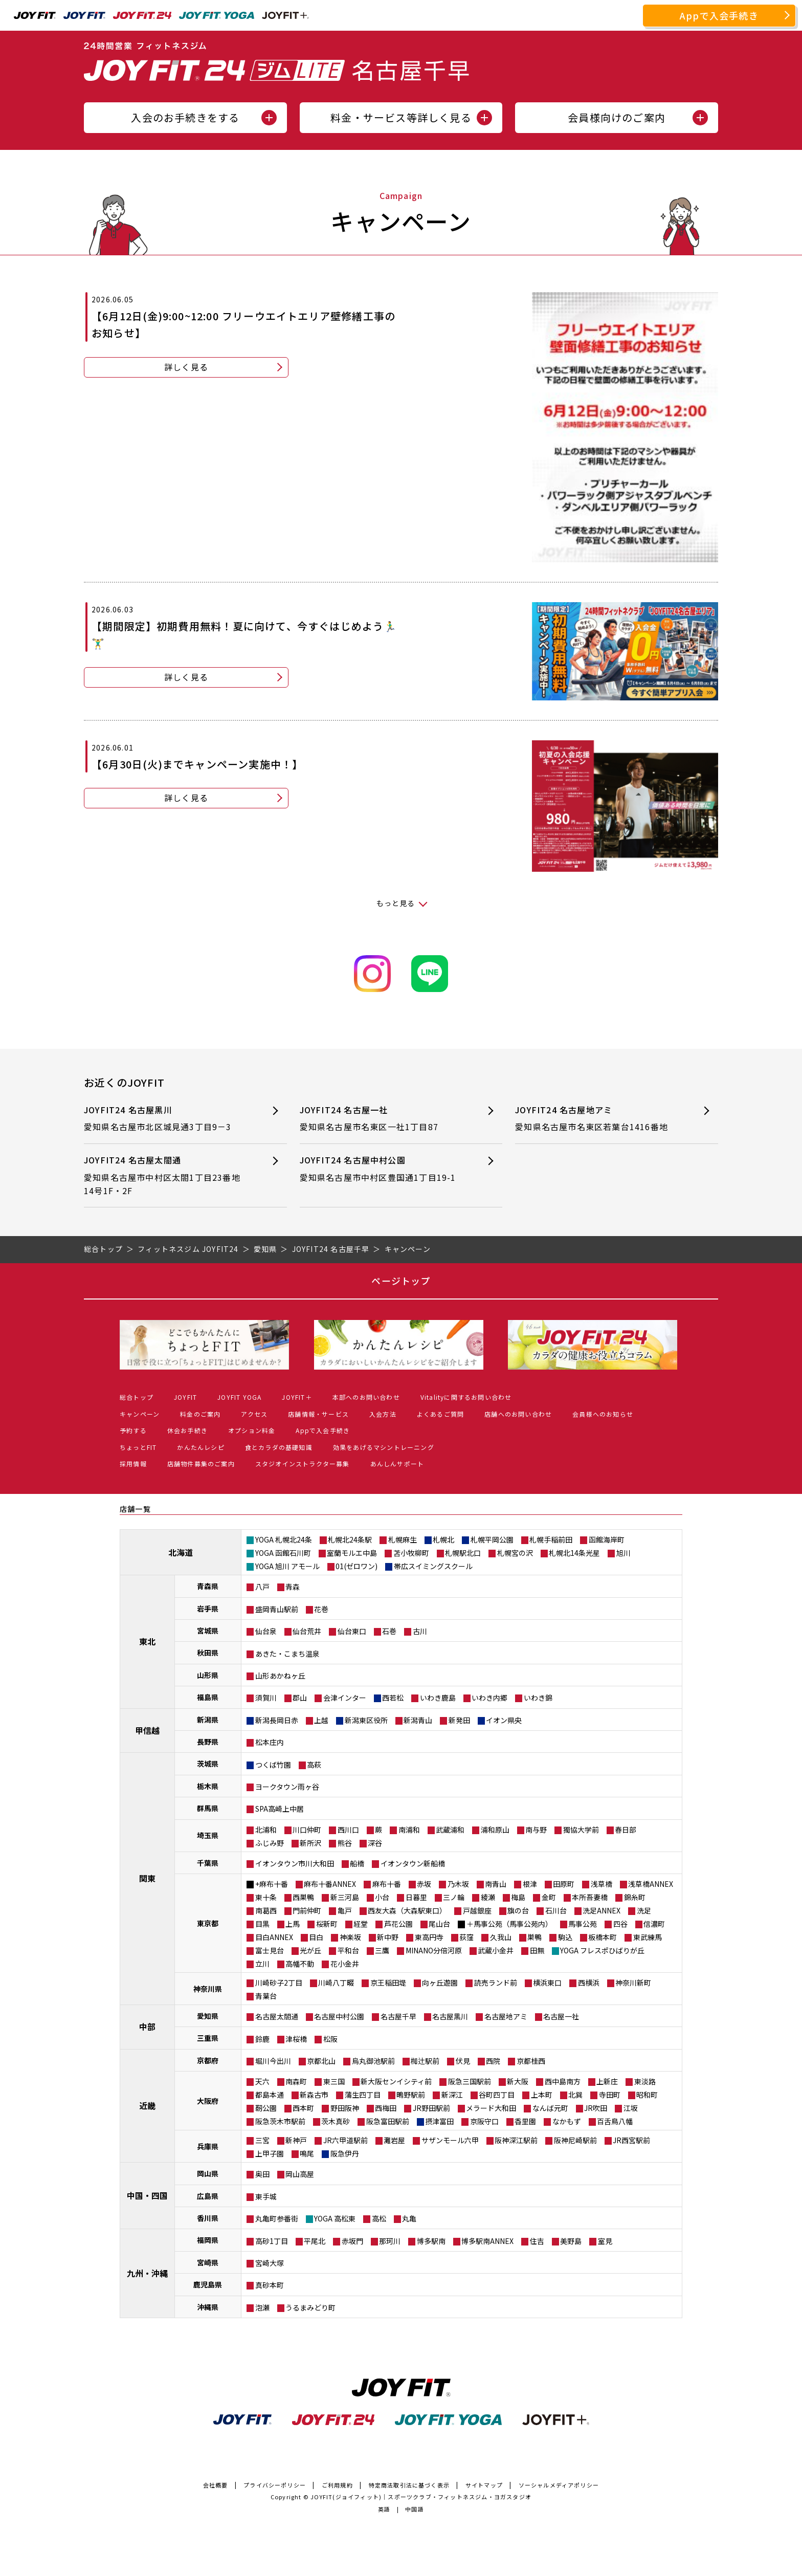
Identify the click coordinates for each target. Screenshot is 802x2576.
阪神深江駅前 (516, 2140)
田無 (537, 1950)
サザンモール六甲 (450, 2140)
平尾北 (314, 2241)
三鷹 (382, 1950)
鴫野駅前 (410, 2094)
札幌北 (443, 1539)
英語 (384, 2509)
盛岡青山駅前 (276, 1609)
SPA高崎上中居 (279, 1808)
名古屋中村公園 (339, 2016)
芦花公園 (398, 1924)
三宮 (262, 2140)
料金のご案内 (200, 1414)
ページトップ (400, 1280)
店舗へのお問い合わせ (518, 1414)
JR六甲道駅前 (345, 2140)
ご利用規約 (337, 2485)
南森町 (296, 2081)
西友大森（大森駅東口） (407, 1910)
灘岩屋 (394, 2140)
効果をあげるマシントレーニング (383, 1447)
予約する (133, 1430)
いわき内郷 (489, 1697)
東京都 (207, 1923)
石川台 (556, 1910)
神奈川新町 (633, 1982)
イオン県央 (504, 1720)
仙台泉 (266, 1631)
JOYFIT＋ (296, 1397)
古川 (420, 1631)
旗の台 (518, 1910)
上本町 (541, 2094)
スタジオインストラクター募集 (302, 1463)
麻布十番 (386, 1884)
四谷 (620, 1924)
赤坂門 (352, 2241)
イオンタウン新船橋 (413, 1863)
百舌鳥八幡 (615, 2121)
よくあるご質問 (440, 1414)
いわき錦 (538, 1697)
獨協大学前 (581, 1829)
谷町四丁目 (497, 2094)
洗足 (644, 1910)
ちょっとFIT (138, 1447)
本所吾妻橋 (590, 1897)
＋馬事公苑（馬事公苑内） (509, 1924)
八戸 (262, 1586)
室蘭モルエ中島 (352, 1553)
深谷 (375, 1843)
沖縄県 (207, 2307)
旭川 (623, 1553)
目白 (316, 1937)
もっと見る (395, 903)
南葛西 (266, 1910)
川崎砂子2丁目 (278, 1982)
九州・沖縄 (147, 2273)
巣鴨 (534, 1937)
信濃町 (654, 1924)
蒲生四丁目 (363, 2094)
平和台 (348, 1950)
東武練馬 (647, 1937)
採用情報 (133, 1463)
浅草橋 (601, 1884)
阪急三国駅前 (469, 2081)
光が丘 (310, 1950)
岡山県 (207, 2173)
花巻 (321, 1609)
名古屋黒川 (450, 2016)
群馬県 (207, 1808)
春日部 (625, 1829)
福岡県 (207, 2240)
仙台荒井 (307, 1631)
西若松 (393, 1697)
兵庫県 (207, 2146)
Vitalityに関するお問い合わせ (466, 1397)
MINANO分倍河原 (434, 1950)
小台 (382, 1897)
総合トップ (136, 1397)
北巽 (575, 2094)
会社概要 (215, 2485)
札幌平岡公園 (492, 1539)
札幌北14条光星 (574, 1553)
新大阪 (517, 2081)
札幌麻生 (402, 1539)
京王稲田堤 (388, 1982)
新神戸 (296, 2140)
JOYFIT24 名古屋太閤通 (167, 1175)
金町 (549, 1897)
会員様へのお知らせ (602, 1414)
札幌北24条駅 (350, 1539)
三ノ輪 (453, 1897)
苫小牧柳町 (411, 1553)
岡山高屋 (299, 2174)
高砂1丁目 (271, 2241)
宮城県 (207, 1630)
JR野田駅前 (431, 2108)
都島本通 (269, 2094)
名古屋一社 (561, 2016)
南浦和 (409, 1829)
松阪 (330, 2039)
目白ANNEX (274, 1937)
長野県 (207, 1741)
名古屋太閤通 (276, 2016)
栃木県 (207, 1786)
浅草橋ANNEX (650, 1884)
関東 (147, 1878)
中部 (147, 2026)
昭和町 (647, 2094)
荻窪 (466, 1937)
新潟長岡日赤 (276, 1720)
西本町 (303, 2108)
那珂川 (389, 2241)
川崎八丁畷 (336, 1982)
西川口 (348, 1829)
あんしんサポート (397, 1463)
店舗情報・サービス (318, 1414)
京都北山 (321, 2061)
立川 (262, 1963)
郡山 (300, 1697)
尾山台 (439, 1924)
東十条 (266, 1897)
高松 (379, 2218)
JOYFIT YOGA (239, 1397)
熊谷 (345, 1843)
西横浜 (588, 1982)
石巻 (389, 1631)
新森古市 (314, 2094)
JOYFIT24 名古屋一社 (383, 1119)
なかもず (566, 2121)
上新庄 (607, 2081)
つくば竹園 (273, 1764)
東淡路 (645, 2081)
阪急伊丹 (344, 2153)
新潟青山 (418, 1720)
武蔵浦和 (450, 1829)
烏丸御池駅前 (373, 2061)
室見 (605, 2241)
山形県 (207, 1675)
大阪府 (207, 2101)
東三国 (334, 2081)
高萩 (314, 1764)
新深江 (452, 2094)
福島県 (207, 1697)
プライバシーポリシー (274, 2485)
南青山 (495, 1884)
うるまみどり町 (310, 2307)
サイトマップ (484, 2485)
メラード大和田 (491, 2108)
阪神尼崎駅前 (575, 2140)
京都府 (207, 2060)
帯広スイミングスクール (433, 1566)
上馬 (292, 1924)
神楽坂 (350, 1937)
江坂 (630, 2108)
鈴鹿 (262, 2039)
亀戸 (345, 1910)
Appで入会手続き (719, 15)
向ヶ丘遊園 (440, 1982)
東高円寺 (429, 1937)
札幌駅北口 (463, 1553)
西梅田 (385, 2108)
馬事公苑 (582, 1924)
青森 (292, 1586)
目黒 (262, 1924)
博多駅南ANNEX (487, 2241)
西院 (493, 2061)
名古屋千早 (398, 2016)
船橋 (357, 1863)
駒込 (565, 1937)
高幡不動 (299, 1963)
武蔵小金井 (496, 1950)
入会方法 (382, 1414)
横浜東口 (547, 1982)
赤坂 (424, 1884)
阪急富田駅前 (387, 2121)
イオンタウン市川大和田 (294, 1863)
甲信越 (147, 1730)
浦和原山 (495, 1829)
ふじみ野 (269, 1843)
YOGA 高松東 (334, 2218)
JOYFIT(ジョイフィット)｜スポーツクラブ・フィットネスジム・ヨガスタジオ (420, 2497)
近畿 (147, 2105)
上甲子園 (269, 2153)
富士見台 (269, 1950)
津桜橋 (296, 2039)
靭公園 (266, 2108)
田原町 (563, 1884)
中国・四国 (147, 2195)
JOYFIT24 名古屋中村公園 (383, 1169)
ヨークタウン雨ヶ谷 (287, 1786)
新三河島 (344, 1897)
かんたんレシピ (200, 1447)
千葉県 (207, 1863)
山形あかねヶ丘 (280, 1675)
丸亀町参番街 (276, 2218)
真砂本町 (269, 2285)
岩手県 (207, 1608)
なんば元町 (550, 2108)
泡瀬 (262, 2307)
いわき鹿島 (438, 1697)
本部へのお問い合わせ (366, 1397)
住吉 (537, 2241)
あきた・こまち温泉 (287, 1653)
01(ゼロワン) (356, 1566)
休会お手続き (187, 1430)
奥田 (262, 2174)
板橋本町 (602, 1937)
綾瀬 (488, 1897)
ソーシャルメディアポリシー (559, 2485)
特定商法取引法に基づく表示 (409, 2485)
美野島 (571, 2241)
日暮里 (416, 1897)
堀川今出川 (273, 2061)
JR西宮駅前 (631, 2140)
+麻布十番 (271, 1884)
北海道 (180, 1552)
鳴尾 (307, 2153)
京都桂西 (531, 2061)
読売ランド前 (495, 1982)
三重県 (207, 2038)
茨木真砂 (335, 2121)
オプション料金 (251, 1430)
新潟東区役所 (366, 1720)
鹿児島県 (207, 2284)
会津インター (344, 1697)
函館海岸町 (607, 1539)
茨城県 (207, 1763)
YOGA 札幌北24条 (283, 1539)
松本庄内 (269, 1742)
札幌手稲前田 (550, 1539)
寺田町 (609, 2094)
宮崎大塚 (269, 2263)
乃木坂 (458, 1884)
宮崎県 (207, 2262)
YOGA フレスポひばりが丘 (602, 1950)
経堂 (360, 1924)
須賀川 (266, 1697)
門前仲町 (307, 1910)
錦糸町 (634, 1897)
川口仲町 (307, 1829)
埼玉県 (207, 1835)
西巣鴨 (303, 1897)
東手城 (266, 2196)
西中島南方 (563, 2081)
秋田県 (207, 1652)
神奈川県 (207, 1989)
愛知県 (207, 2016)
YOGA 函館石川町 (283, 1553)
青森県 (207, 1586)
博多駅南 (431, 2241)
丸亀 (409, 2218)
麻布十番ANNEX (330, 1884)
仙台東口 (352, 1631)
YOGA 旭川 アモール (287, 1566)
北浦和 (266, 1829)
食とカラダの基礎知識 (279, 1447)
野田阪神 (344, 2108)
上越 (321, 1720)
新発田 (459, 1720)
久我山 (500, 1937)
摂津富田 (439, 2121)
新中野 (387, 1937)
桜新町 (327, 1924)
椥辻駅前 (425, 2061)
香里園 (525, 2121)
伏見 (463, 2061)
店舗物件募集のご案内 (201, 1463)
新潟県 (207, 1719)
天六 (262, 2081)
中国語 (414, 2509)
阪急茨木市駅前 (280, 2121)
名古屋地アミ (505, 2016)
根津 (530, 1884)
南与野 (536, 1829)
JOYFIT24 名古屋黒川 (167, 1119)
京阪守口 (484, 2121)
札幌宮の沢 (515, 1553)
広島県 (207, 2196)
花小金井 (344, 1963)
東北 (147, 1641)
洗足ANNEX (601, 1910)
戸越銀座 (477, 1910)
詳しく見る (186, 367)
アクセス (254, 1414)
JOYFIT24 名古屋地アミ (598, 1119)
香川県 (207, 2218)
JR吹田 (595, 2108)
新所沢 (310, 1843)
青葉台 (266, 1996)
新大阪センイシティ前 (396, 2081)
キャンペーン (140, 1414)
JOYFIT (185, 1397)
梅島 (518, 1897)
